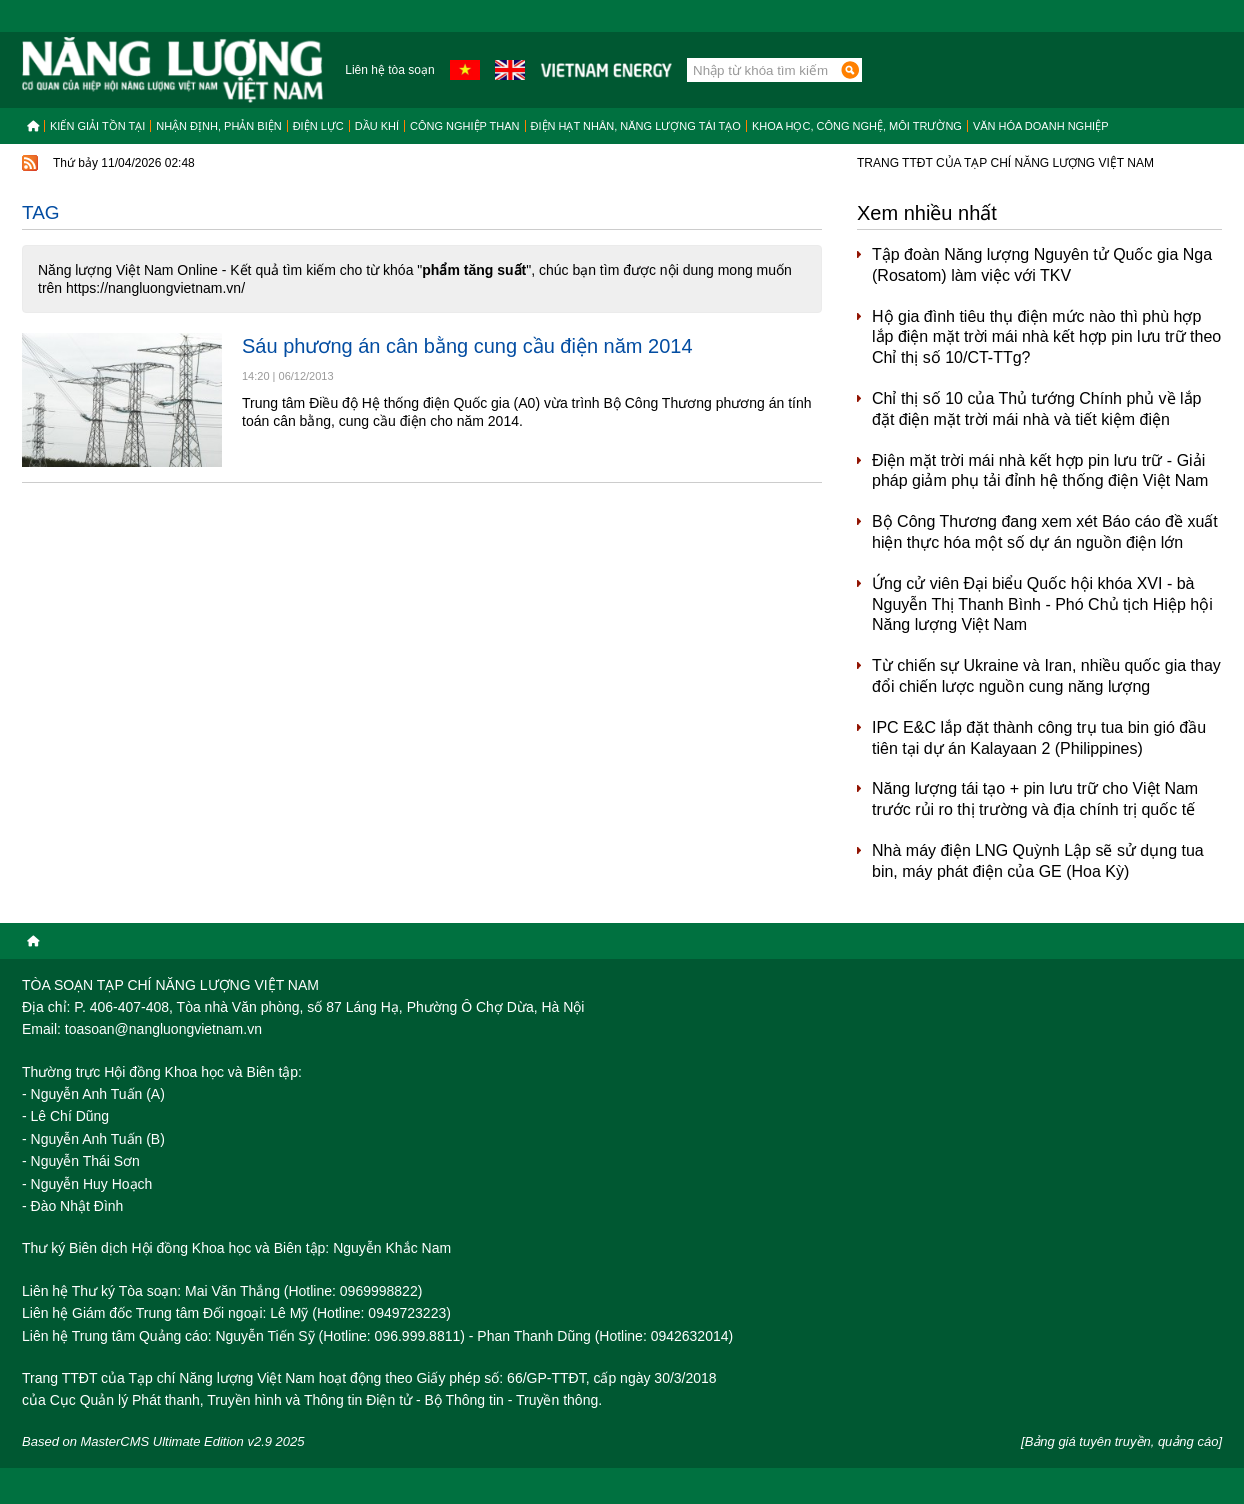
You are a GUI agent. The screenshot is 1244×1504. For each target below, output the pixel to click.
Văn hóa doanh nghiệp (1041, 126)
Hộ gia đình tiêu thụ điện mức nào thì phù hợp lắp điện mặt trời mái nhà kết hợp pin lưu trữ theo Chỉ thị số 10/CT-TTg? (1046, 337)
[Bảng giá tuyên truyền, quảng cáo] (1121, 1441)
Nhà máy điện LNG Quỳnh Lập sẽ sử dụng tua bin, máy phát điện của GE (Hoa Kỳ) (1038, 861)
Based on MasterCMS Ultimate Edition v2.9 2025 (163, 1441)
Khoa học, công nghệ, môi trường (857, 126)
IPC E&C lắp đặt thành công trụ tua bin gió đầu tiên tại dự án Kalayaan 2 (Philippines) (1039, 738)
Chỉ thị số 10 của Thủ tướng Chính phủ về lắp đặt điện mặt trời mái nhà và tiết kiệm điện (1037, 409)
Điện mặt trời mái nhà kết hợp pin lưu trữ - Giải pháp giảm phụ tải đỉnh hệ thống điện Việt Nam (1040, 471)
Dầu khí (377, 126)
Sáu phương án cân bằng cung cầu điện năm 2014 (467, 346)
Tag (41, 212)
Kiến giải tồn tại (97, 126)
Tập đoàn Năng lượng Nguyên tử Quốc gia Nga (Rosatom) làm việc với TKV (1042, 265)
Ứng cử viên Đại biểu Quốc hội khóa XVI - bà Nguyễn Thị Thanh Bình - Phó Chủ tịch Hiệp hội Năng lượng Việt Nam (1042, 604)
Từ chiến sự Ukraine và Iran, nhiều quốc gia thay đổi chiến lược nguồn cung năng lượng (1046, 676)
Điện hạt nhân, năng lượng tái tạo (636, 126)
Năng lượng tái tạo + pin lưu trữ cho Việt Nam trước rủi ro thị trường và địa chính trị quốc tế (1035, 799)
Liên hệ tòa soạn (389, 70)
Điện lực (318, 126)
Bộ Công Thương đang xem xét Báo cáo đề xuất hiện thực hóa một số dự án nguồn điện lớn (1045, 532)
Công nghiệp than (465, 126)
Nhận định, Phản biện (218, 126)
